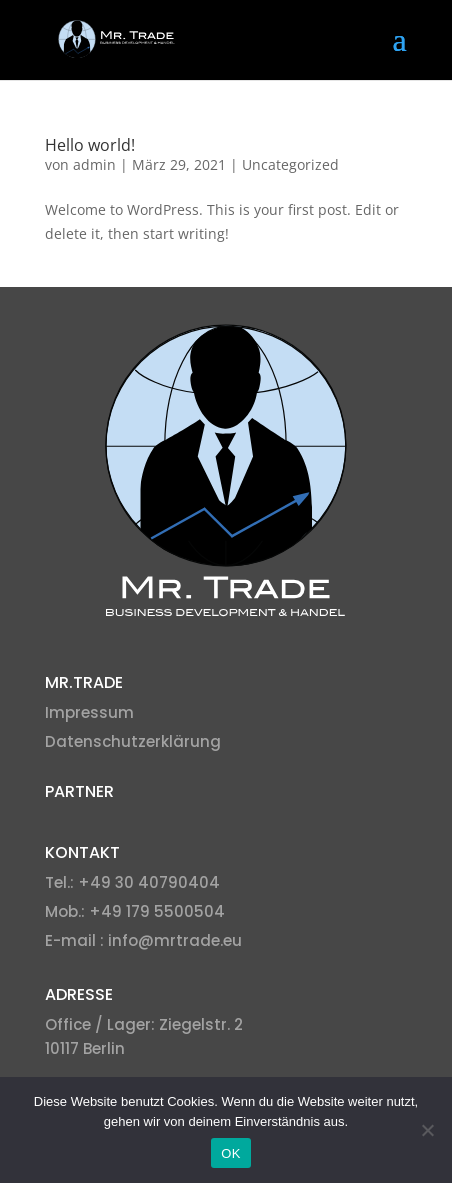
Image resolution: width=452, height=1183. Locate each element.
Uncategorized (290, 164)
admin (94, 164)
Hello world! (90, 145)
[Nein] (427, 1130)
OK (230, 1153)
